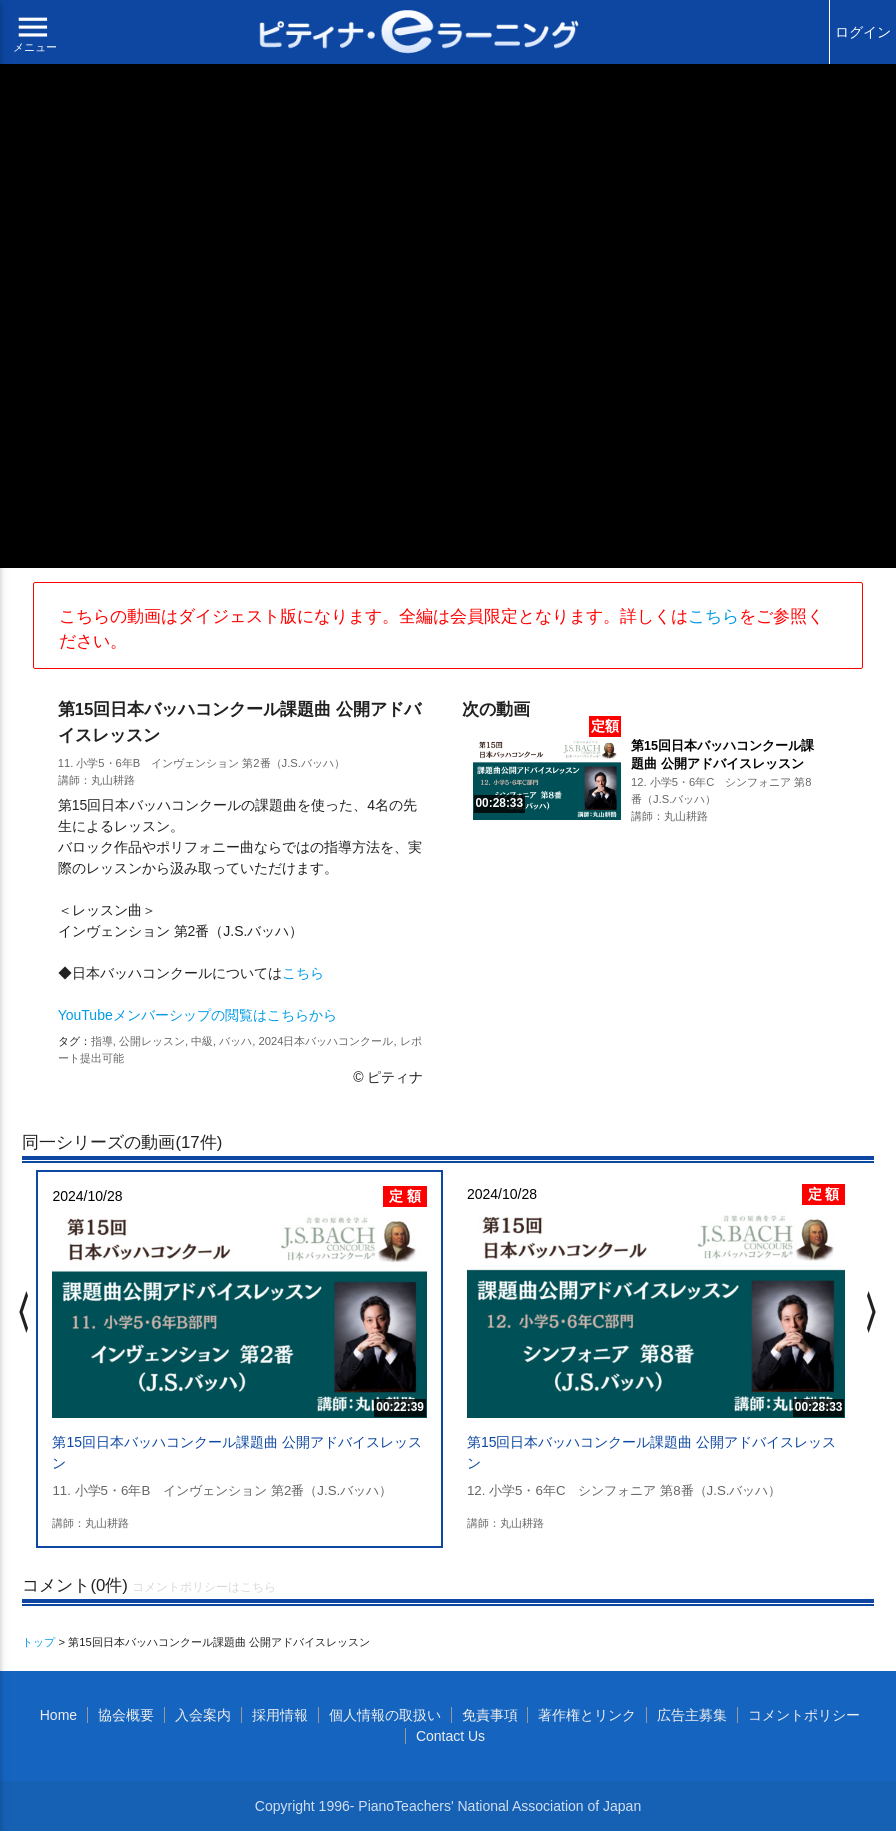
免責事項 (490, 1715)
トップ (38, 1642)
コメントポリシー (804, 1715)
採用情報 (280, 1715)
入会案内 (203, 1715)
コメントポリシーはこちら (204, 1587)
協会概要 (126, 1715)
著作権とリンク (587, 1715)
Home (58, 1715)
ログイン (863, 32)
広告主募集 (692, 1715)
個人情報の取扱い (385, 1715)
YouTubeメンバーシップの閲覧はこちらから (197, 1015)
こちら (713, 616)
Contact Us (450, 1736)
